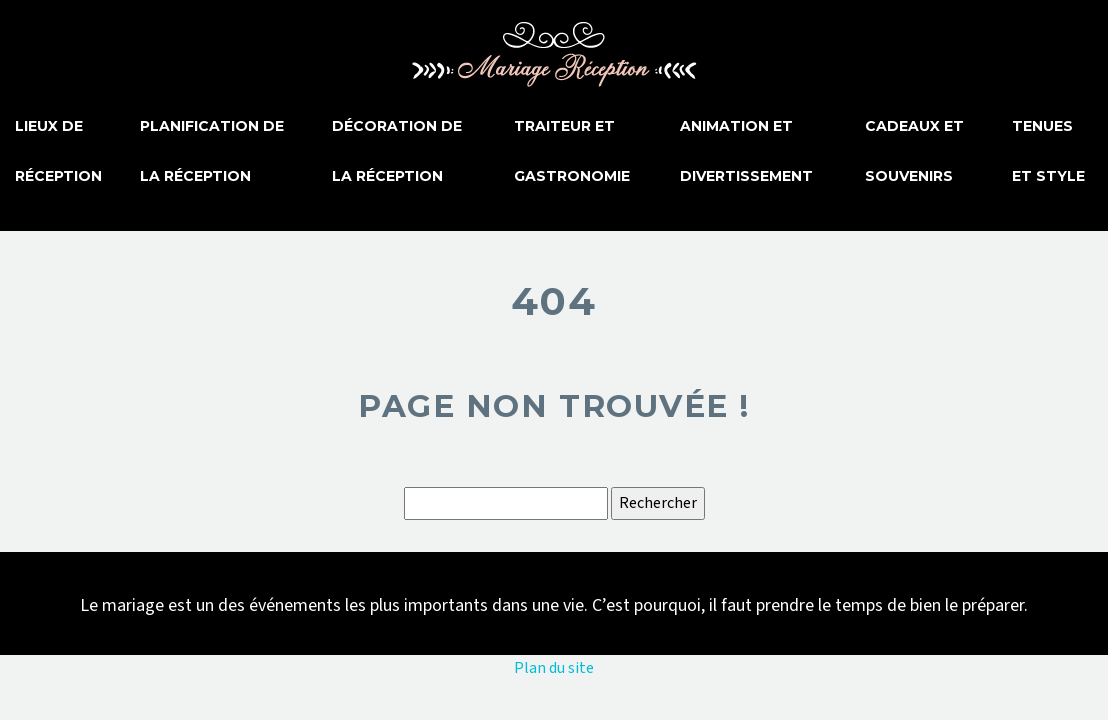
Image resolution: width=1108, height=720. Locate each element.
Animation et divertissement (746, 151)
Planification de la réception (212, 151)
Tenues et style (1048, 151)
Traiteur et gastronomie (572, 151)
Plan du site (554, 668)
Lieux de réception (58, 151)
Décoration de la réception (397, 151)
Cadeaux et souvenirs (914, 151)
